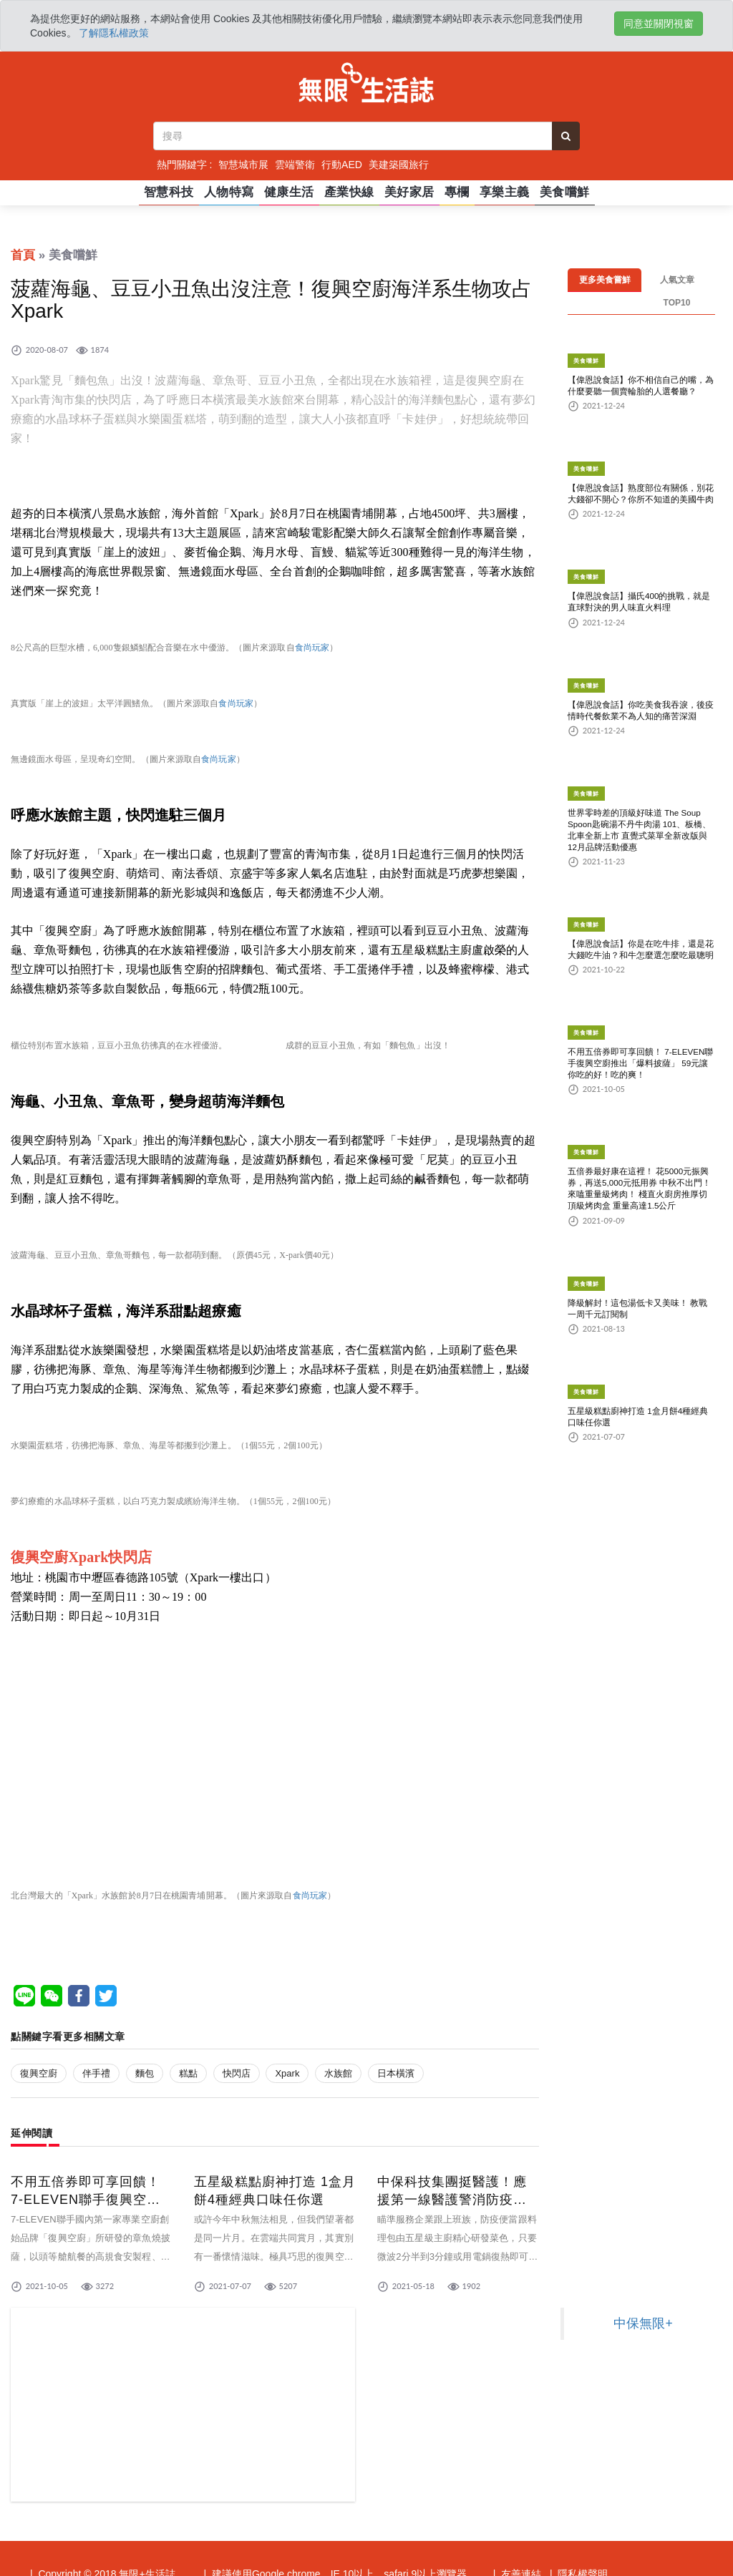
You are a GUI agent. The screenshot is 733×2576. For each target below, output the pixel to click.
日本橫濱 (395, 2073)
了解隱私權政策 (114, 33)
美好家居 (409, 192)
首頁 (23, 255)
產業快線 (349, 192)
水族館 (338, 2073)
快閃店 (237, 2073)
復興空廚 (38, 2073)
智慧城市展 (243, 164)
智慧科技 (169, 192)
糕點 (188, 2073)
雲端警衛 (295, 164)
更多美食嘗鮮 (605, 280)
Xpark (287, 2073)
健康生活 (289, 192)
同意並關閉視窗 (658, 23)
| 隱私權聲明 (579, 2521)
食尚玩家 (312, 648)
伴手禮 (96, 2073)
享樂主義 (505, 192)
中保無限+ (642, 2323)
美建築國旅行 (399, 164)
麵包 (144, 2073)
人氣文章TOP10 (677, 280)
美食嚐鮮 (565, 192)
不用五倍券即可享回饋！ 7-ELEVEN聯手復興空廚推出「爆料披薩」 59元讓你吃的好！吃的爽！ (640, 1041)
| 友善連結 (517, 2521)
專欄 (457, 192)
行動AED (341, 164)
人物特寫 (229, 192)
